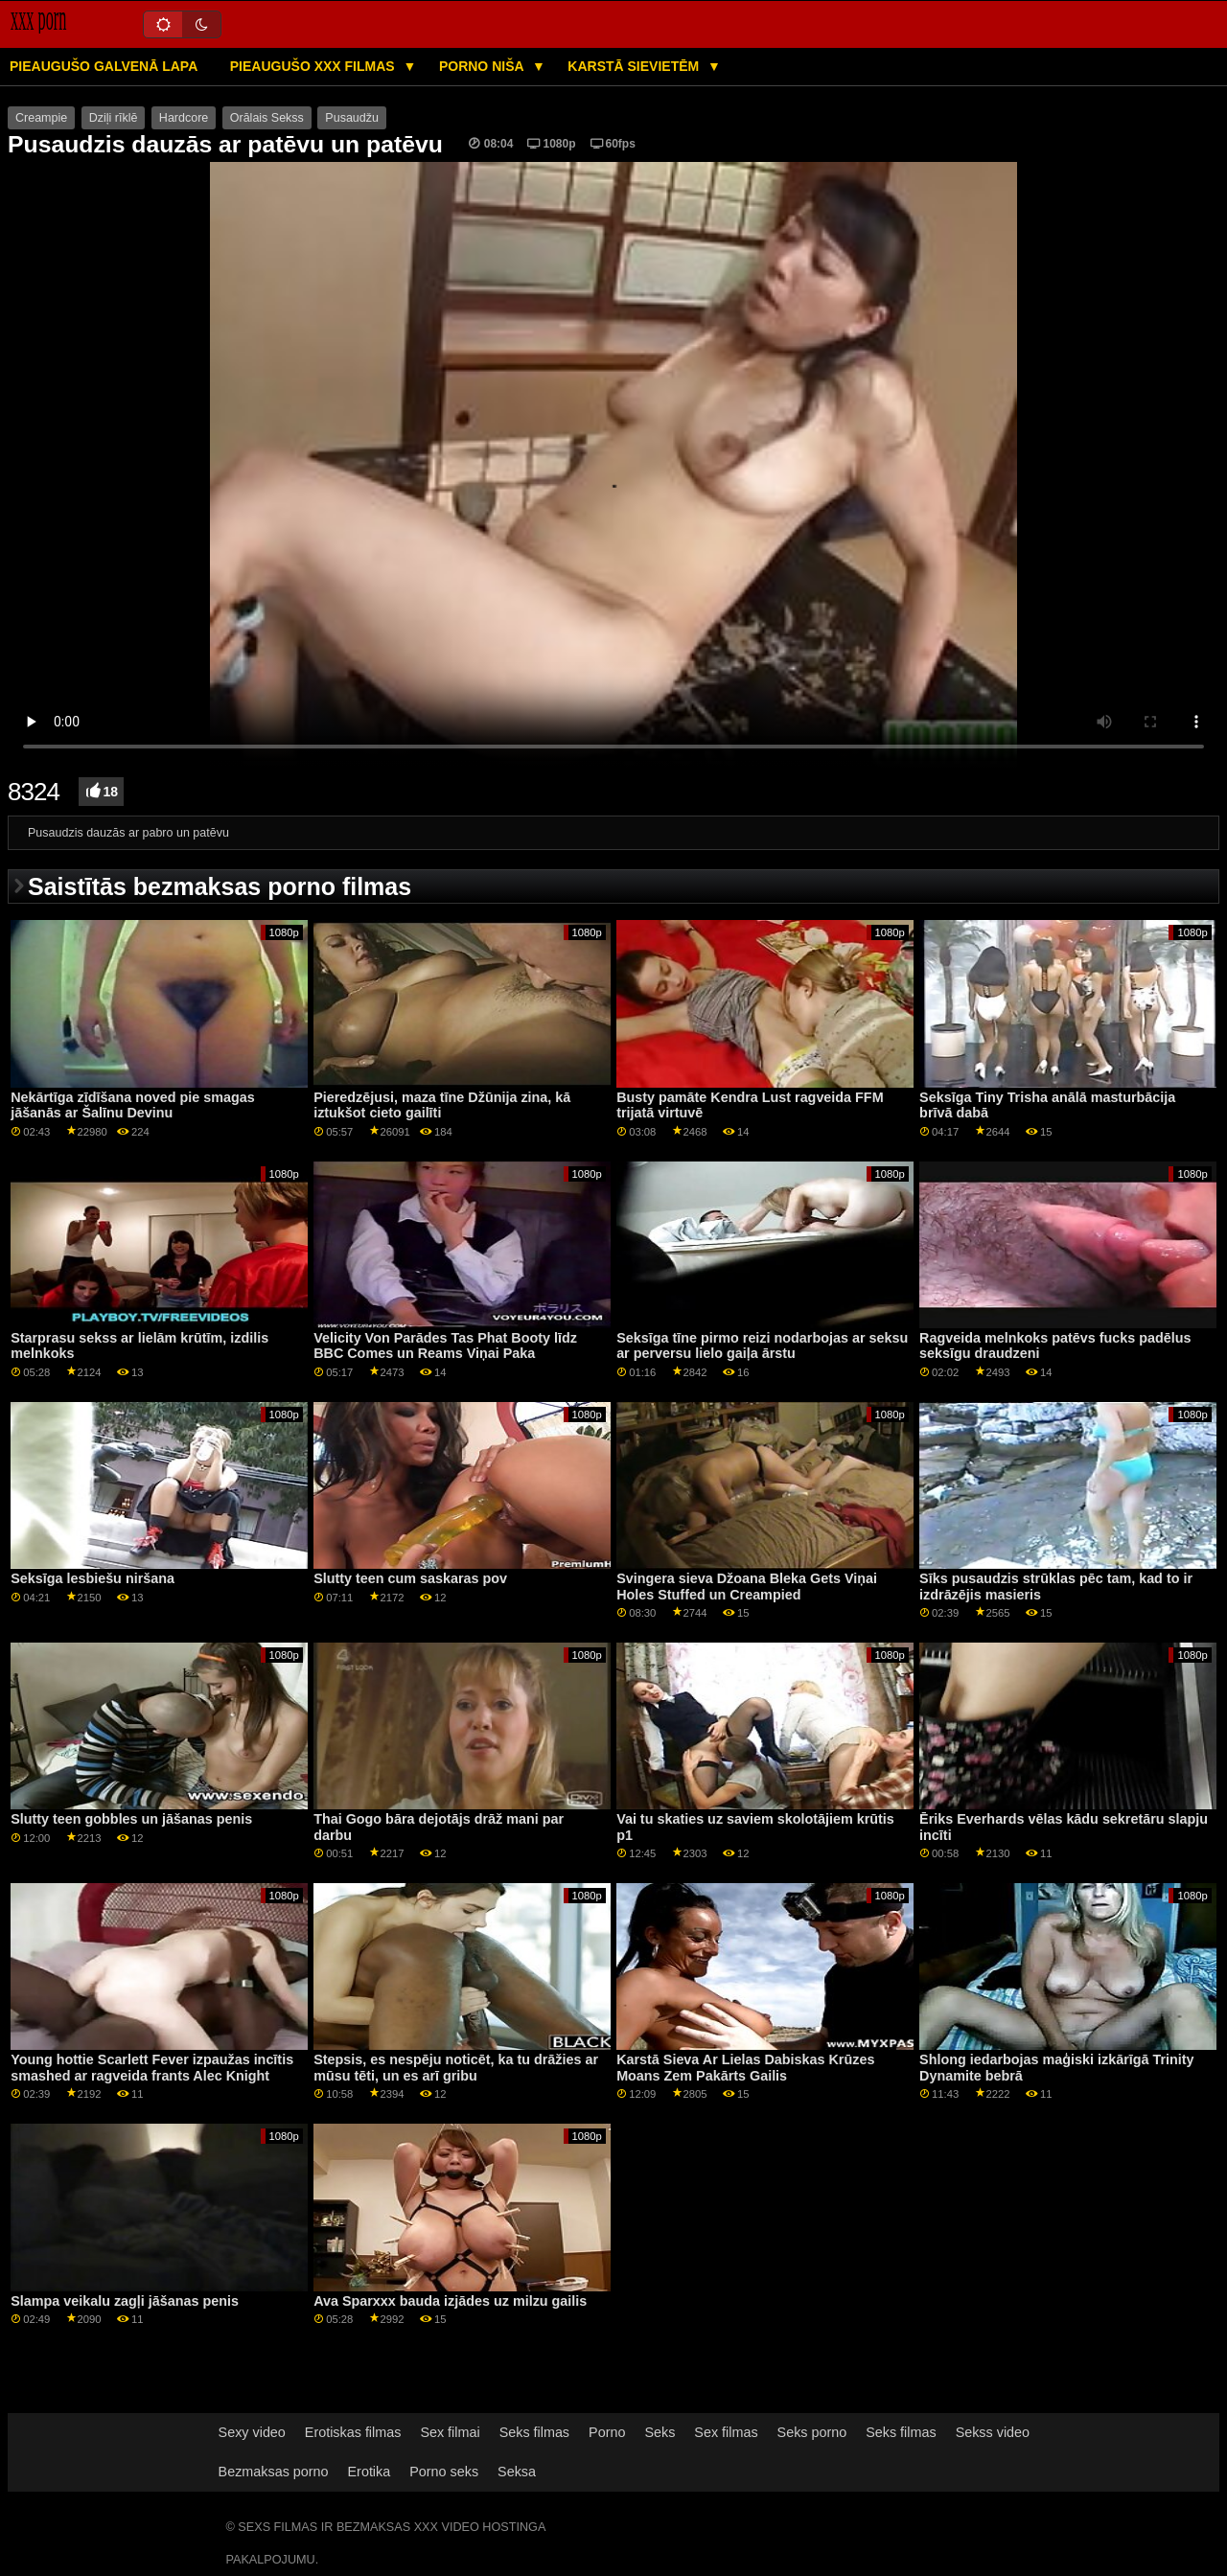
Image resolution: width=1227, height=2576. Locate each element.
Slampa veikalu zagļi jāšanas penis (125, 2301)
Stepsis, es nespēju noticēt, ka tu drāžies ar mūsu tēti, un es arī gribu (455, 2067)
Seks (659, 2432)
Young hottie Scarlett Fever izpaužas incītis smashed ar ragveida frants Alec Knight (152, 2067)
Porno (607, 2432)
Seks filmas (534, 2432)
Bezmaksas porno (274, 2471)
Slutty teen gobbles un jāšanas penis (131, 1819)
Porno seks (443, 2471)
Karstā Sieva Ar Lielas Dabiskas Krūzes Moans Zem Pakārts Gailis (745, 2067)
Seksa (517, 2471)
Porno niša (483, 66)
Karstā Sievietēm (635, 66)
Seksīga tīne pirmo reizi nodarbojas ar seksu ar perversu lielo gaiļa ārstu (762, 1346)
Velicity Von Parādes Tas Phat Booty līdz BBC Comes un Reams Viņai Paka (445, 1346)
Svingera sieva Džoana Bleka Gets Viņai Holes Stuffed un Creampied (746, 1586)
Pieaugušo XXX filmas (314, 66)
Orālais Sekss (267, 118)
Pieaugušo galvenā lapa (103, 66)
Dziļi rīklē (113, 118)
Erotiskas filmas (353, 2432)
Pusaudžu (352, 118)
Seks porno (812, 2432)
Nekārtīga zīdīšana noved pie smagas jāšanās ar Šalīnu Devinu (133, 1105)
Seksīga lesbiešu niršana (92, 1578)
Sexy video (252, 2432)
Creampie (41, 118)
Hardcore (183, 118)
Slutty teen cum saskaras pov (410, 1578)
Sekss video (993, 2432)
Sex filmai (449, 2432)
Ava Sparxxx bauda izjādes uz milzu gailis (450, 2301)
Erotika (369, 2471)
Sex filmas (725, 2432)
